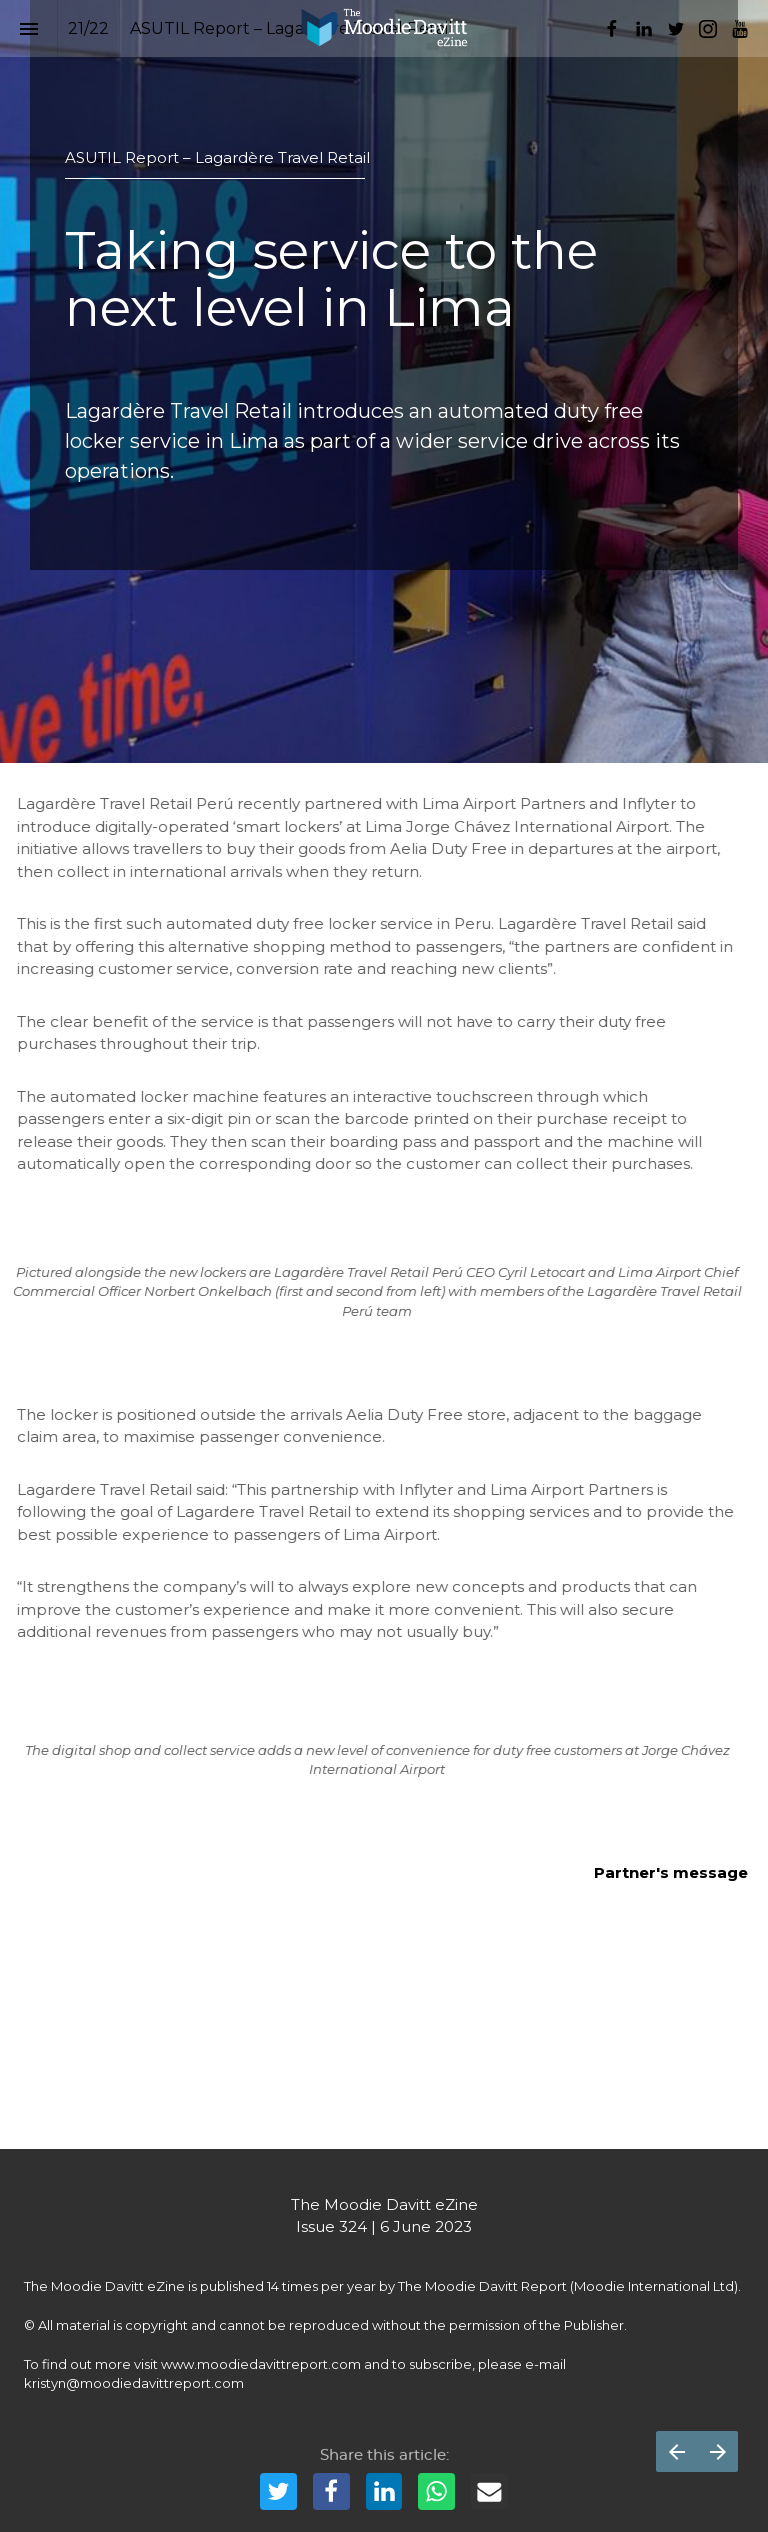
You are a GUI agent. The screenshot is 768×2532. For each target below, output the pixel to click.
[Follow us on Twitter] (676, 29)
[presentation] (384, 381)
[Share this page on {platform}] (278, 2491)
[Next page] (717, 2451)
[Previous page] (676, 2451)
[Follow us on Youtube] (740, 29)
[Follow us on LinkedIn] (644, 29)
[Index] (28, 28)
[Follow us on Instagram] (708, 29)
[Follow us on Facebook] (612, 29)
